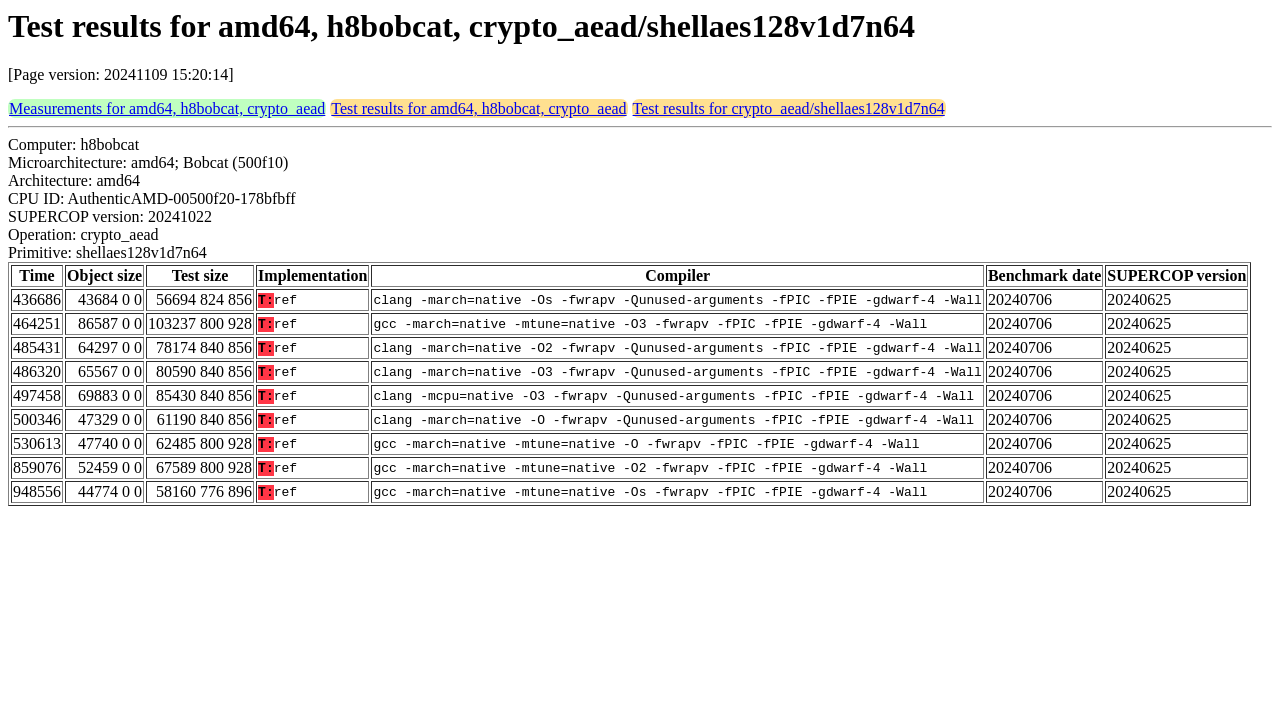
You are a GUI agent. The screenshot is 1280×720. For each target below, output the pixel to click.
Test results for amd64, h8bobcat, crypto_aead (478, 108)
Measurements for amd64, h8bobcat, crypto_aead (167, 108)
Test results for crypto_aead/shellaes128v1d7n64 (789, 108)
